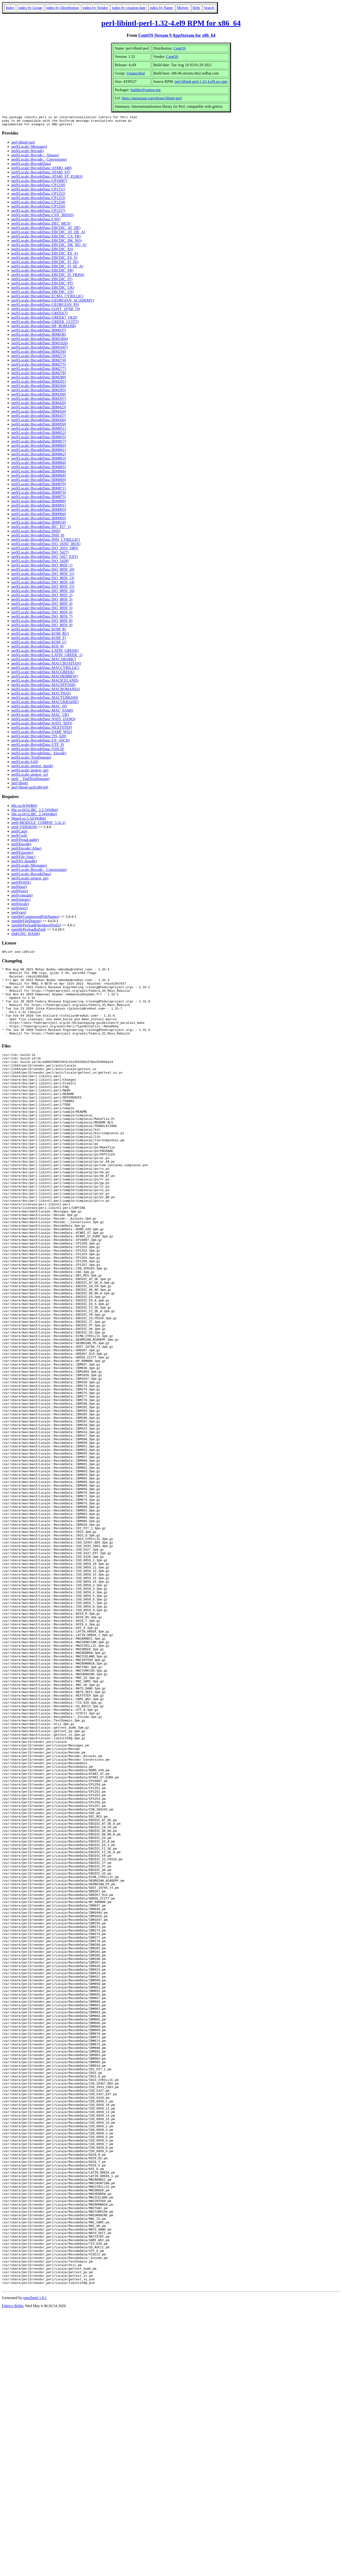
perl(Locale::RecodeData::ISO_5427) (40, 554)
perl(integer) (20, 902)
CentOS (180, 48)
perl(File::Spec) (23, 859)
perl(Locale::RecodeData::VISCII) (37, 751)
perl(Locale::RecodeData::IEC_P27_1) (41, 529)
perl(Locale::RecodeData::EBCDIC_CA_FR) (46, 238)
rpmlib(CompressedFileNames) (35, 919)
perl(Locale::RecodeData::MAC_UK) (40, 717)
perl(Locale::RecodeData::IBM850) (38, 426)
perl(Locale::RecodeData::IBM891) (38, 507)
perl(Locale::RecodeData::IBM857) (38, 443)
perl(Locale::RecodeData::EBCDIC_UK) (42, 290)
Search (209, 8)
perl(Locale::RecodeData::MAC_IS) (39, 708)
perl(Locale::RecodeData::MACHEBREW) (44, 678)
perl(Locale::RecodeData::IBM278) (38, 375)
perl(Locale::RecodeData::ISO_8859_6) (41, 614)
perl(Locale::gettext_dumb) (32, 768)
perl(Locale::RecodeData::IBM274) (38, 362)
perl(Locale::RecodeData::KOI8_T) (38, 640)
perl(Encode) (21, 846)
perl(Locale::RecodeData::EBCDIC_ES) (42, 251)
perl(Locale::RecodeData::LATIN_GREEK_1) (46, 657)
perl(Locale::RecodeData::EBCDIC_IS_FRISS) (47, 277)
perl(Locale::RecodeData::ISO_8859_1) (41, 567)
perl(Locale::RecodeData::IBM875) (38, 499)
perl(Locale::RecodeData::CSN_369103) (42, 217)
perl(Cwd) (19, 838)
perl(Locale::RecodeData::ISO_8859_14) (42, 584)
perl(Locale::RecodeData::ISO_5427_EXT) (44, 559)
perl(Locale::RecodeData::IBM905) (38, 520)
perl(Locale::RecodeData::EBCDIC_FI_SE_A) (47, 268)
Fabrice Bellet (12, 2570)
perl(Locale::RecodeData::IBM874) (38, 495)
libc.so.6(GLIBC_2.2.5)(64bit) (34, 812)
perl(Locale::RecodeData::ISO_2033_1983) (44, 550)
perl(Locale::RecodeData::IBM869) (38, 482)
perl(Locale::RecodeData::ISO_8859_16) (42, 593)
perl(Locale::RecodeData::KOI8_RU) (40, 636)
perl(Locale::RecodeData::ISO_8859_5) (41, 610)
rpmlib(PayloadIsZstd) (28, 932)
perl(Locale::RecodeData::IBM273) (38, 358)
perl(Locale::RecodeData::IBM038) (38, 337)
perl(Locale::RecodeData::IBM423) (38, 409)
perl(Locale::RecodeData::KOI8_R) (38, 631)
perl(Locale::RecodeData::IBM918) (38, 525)
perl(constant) (22, 897)
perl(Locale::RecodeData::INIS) (35, 533)
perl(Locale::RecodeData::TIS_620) (38, 738)
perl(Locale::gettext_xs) (29, 777)
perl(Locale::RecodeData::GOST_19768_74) (45, 311)
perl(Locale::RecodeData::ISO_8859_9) (41, 627)
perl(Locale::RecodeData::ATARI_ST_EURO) (46, 179)
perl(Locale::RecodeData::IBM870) (38, 486)
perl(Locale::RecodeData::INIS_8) (37, 537)
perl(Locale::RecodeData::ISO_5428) (40, 563)
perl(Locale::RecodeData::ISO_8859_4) (41, 606)
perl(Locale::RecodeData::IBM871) (38, 490)
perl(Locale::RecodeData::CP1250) (38, 187)
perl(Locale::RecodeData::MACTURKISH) (44, 700)
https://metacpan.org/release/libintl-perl (152, 98)
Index (10, 8)
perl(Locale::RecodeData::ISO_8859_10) (42, 572)
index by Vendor (95, 8)
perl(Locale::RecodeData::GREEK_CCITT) (45, 324)
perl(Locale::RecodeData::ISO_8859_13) (42, 580)
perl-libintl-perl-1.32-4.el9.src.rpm (201, 81)
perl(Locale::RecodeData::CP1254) (38, 204)
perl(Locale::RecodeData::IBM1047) (39, 349)
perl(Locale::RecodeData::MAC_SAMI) (42, 713)
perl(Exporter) (22, 855)
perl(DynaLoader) (25, 842)
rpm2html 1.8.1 (35, 2562)
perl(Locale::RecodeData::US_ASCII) (40, 742)
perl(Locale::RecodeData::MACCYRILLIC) (45, 670)
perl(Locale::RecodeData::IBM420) (38, 405)
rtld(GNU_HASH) (25, 936)
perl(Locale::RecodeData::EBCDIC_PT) (42, 285)
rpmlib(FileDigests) (26, 923)
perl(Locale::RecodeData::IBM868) (38, 478)
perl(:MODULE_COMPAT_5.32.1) (38, 825)
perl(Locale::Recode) (27, 153)
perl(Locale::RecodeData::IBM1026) (39, 345)
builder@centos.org (146, 90)
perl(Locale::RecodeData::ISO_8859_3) (41, 601)
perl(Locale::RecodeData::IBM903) (38, 512)
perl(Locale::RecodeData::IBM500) (38, 422)
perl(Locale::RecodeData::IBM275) (38, 367)
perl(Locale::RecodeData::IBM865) (38, 469)
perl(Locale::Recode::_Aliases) (35, 157)
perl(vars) (18, 914)
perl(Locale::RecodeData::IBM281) (38, 384)
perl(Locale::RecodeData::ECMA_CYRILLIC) (47, 298)
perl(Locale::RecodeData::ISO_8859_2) (41, 597)
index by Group (30, 8)
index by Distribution (62, 8)
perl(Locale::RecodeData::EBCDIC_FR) (42, 273)
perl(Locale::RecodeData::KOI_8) (37, 648)
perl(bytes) (19, 893)
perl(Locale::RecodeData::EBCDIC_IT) (41, 281)
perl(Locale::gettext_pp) (29, 772)
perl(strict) (19, 910)
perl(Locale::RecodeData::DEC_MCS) (41, 226)
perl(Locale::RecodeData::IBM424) (38, 413)
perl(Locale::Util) (24, 764)
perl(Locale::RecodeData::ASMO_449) (41, 170)
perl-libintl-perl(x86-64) (29, 789)
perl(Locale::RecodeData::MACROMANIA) (45, 691)
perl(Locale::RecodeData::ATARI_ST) (40, 174)
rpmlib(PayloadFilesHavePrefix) (36, 927)
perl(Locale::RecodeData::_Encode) (38, 755)
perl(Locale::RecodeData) (31, 166)
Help (196, 8)
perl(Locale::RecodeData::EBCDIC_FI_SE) (45, 264)
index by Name (161, 8)
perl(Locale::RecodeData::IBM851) (38, 431)
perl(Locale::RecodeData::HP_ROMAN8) (43, 328)
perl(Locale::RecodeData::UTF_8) (37, 747)
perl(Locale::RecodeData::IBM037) (38, 332)
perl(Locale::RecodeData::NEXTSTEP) (41, 730)
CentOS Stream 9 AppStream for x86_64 (176, 35)
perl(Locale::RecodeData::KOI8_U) (38, 644)
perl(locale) (20, 906)
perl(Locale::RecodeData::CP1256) (38, 208)
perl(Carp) (19, 833)
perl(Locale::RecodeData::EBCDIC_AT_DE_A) (48, 234)
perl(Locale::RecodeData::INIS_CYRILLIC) (45, 542)
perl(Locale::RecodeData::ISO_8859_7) (41, 619)
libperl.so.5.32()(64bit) (28, 820)
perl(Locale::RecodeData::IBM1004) (39, 341)
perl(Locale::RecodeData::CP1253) (38, 200)
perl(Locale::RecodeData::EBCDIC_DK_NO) (46, 243)
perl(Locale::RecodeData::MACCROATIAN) (46, 666)
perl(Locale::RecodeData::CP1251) (38, 191)
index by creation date (129, 8)
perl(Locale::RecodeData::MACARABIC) (43, 661)
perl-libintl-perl (23, 144)
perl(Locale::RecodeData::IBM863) (38, 460)
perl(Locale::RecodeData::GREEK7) (39, 315)
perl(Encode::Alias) (26, 850)
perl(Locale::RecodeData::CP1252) (38, 196)
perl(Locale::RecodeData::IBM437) (38, 418)
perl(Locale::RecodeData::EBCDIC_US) (42, 294)
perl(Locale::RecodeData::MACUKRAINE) (45, 704)
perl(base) (19, 889)
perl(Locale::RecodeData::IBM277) (38, 371)
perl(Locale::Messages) (29, 149)
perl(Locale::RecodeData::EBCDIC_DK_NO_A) (48, 247)
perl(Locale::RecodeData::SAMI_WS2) (41, 734)
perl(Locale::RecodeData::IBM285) (38, 392)
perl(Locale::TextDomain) (31, 759)
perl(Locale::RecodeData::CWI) (35, 221)
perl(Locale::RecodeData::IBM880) (38, 503)
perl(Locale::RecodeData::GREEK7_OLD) (44, 320)
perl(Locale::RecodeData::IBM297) (38, 401)
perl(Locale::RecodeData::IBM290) (38, 396)
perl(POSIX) (21, 885)
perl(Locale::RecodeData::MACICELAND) (44, 683)
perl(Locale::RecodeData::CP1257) (38, 213)
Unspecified (135, 73)
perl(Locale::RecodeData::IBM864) (38, 465)
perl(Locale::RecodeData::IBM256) (38, 354)
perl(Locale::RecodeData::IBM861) (38, 452)
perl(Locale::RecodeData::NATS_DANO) (43, 721)
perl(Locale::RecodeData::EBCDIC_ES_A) (44, 255)
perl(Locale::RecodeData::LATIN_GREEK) (45, 653)
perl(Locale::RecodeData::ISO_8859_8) (41, 623)
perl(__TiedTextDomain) (30, 781)
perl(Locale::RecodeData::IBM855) (38, 439)
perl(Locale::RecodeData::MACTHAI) (41, 695)
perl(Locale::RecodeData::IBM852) (38, 435)
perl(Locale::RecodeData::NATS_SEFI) (41, 725)
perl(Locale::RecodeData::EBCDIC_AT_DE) (46, 230)
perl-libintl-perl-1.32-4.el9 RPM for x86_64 (171, 23)
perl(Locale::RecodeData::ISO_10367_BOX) (46, 546)
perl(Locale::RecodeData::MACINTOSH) (43, 687)
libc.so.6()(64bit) (24, 808)
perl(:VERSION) (24, 829)
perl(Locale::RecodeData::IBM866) (38, 473)
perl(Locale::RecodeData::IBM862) (38, 456)
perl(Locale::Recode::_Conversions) (39, 161)
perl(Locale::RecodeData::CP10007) (39, 183)
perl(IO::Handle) (24, 863)
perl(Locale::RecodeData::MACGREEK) (42, 674)
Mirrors (183, 8)
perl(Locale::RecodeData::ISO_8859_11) (42, 576)
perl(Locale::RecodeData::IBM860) (38, 448)
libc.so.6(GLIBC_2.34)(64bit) (34, 816)
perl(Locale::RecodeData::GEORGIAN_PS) (45, 307)
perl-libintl (19, 785)
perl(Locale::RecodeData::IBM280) (38, 379)
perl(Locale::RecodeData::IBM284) (38, 388)
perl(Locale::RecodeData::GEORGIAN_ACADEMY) (52, 302)
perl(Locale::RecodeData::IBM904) (38, 516)
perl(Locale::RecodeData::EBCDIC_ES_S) (44, 260)
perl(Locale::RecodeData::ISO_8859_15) (42, 589)
